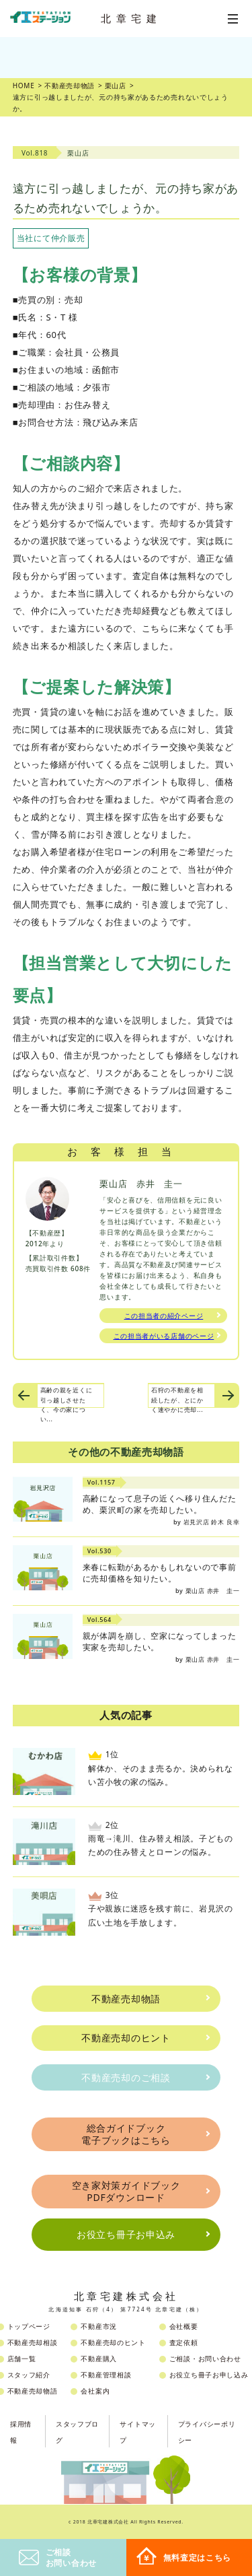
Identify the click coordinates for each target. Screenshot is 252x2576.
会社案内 (95, 2391)
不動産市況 (99, 2326)
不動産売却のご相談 (125, 2077)
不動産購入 (99, 2358)
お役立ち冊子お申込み (126, 2234)
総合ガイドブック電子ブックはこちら (125, 2134)
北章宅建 (131, 18)
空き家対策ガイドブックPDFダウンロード (126, 2191)
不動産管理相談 (106, 2374)
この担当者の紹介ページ (164, 1315)
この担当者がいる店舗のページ (164, 1336)
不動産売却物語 (126, 1998)
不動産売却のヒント (125, 2037)
